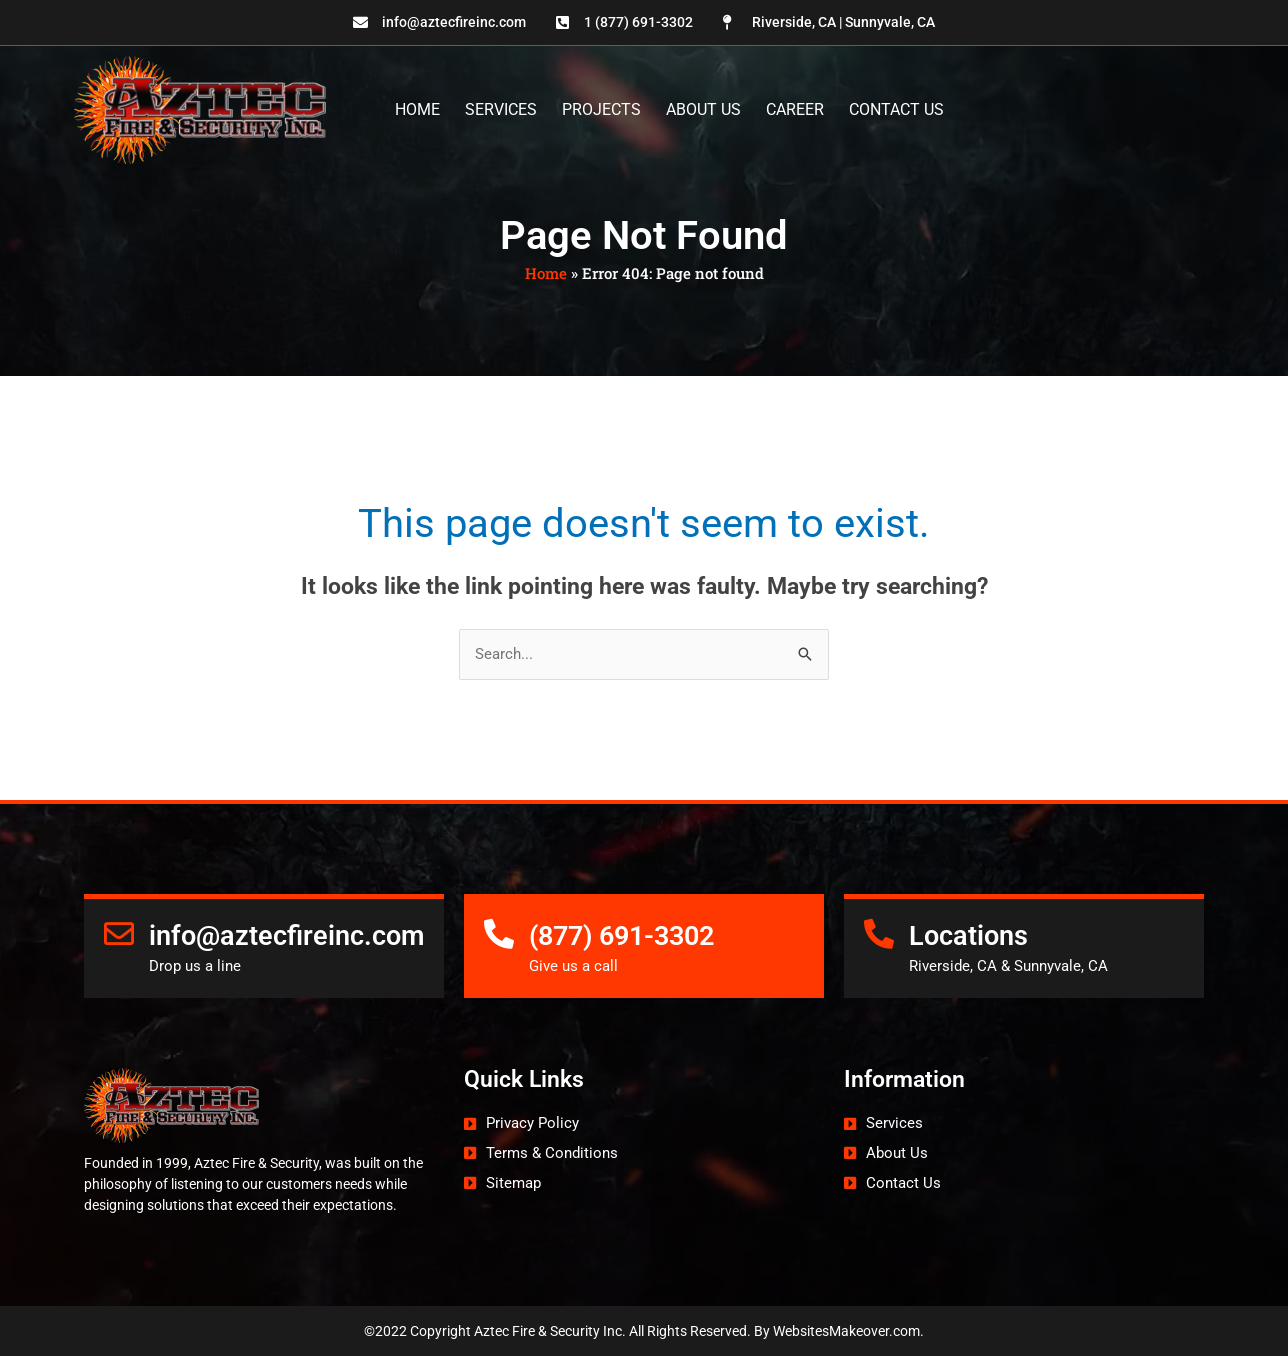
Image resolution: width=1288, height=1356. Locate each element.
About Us (703, 109)
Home (417, 109)
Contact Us (896, 109)
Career (795, 109)
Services (501, 109)
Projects (601, 109)
